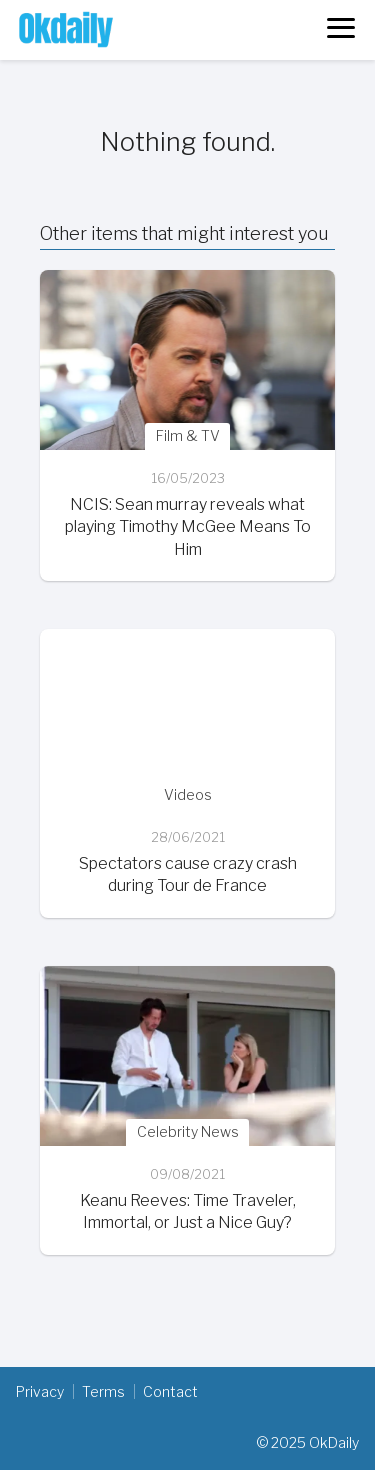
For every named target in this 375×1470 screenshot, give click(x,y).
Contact (170, 1391)
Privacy (40, 1391)
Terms (103, 1391)
